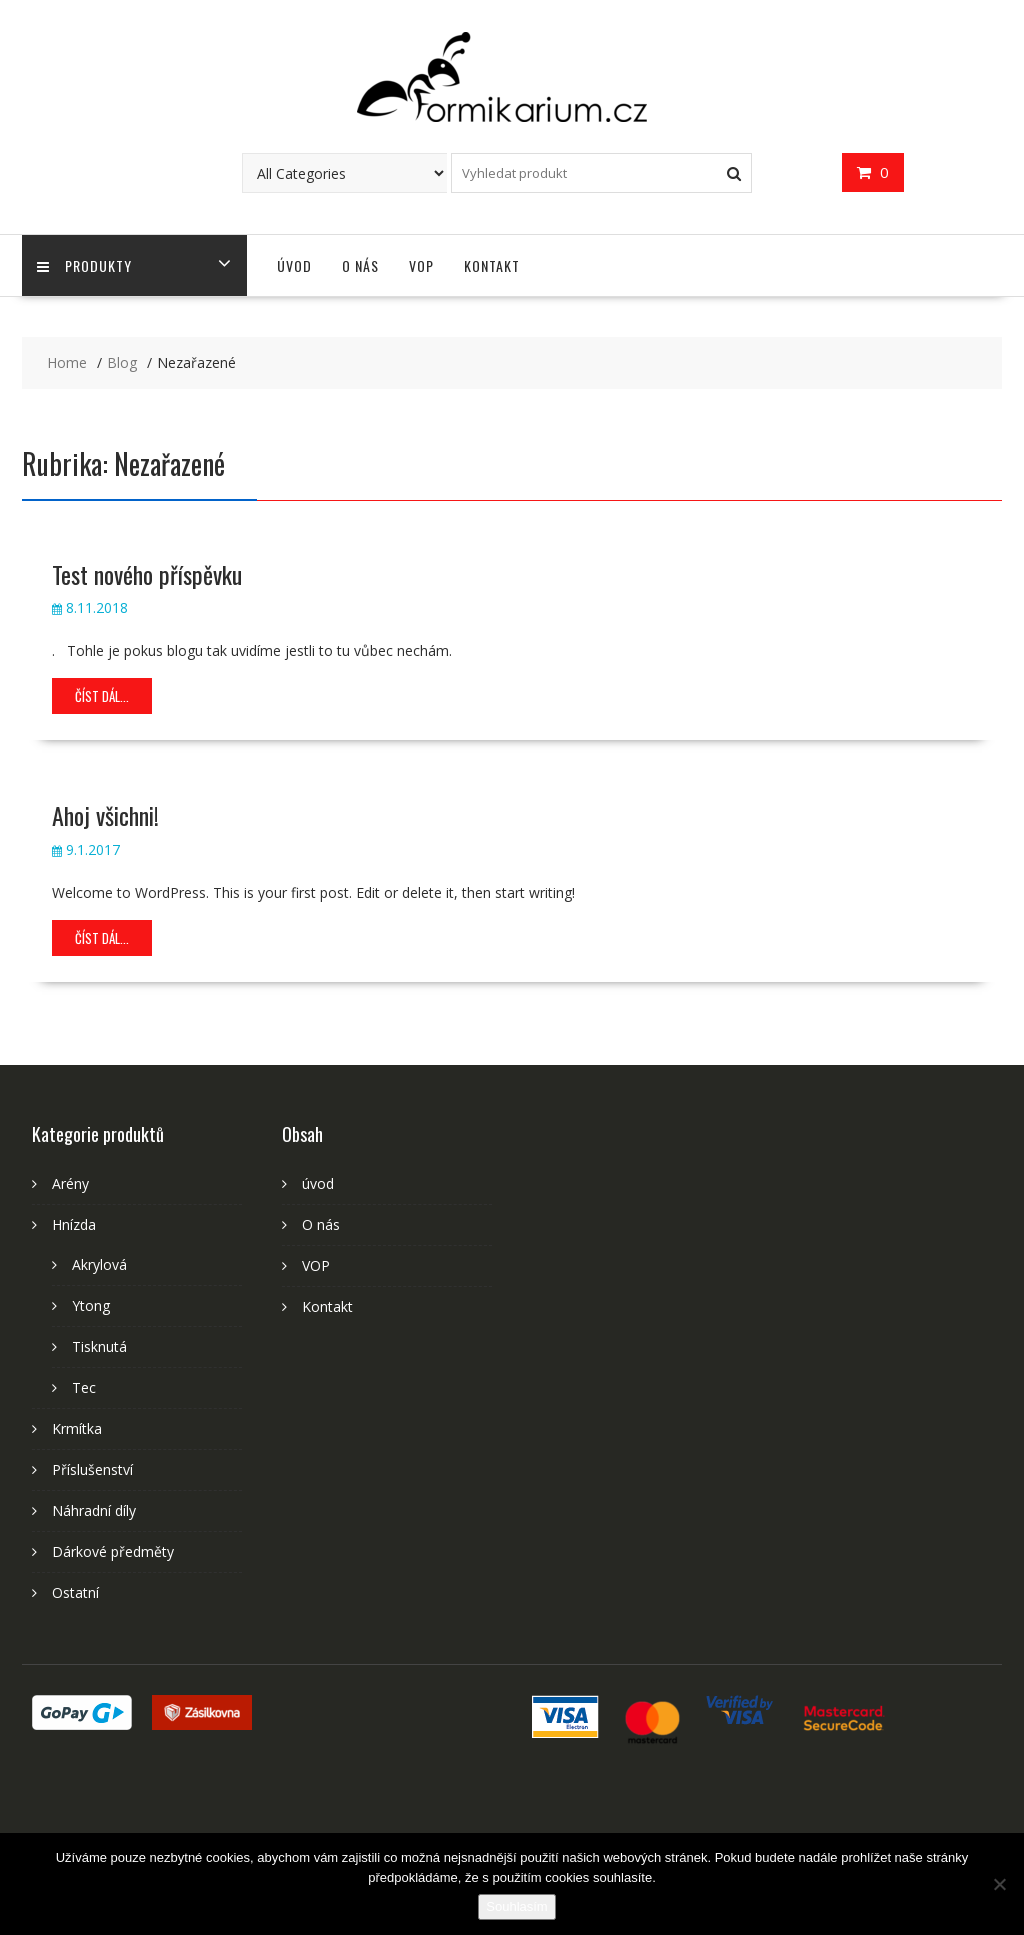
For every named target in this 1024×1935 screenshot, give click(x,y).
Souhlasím (516, 1906)
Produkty (84, 265)
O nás (360, 265)
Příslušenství (92, 1469)
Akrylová (99, 1264)
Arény (70, 1183)
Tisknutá (99, 1346)
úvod (294, 265)
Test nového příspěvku (147, 574)
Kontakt (492, 265)
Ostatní (75, 1592)
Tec (84, 1387)
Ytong (91, 1305)
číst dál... (102, 696)
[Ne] (999, 1884)
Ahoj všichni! (105, 815)
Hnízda (74, 1224)
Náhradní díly (94, 1510)
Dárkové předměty (113, 1551)
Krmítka (77, 1428)
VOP (421, 265)
